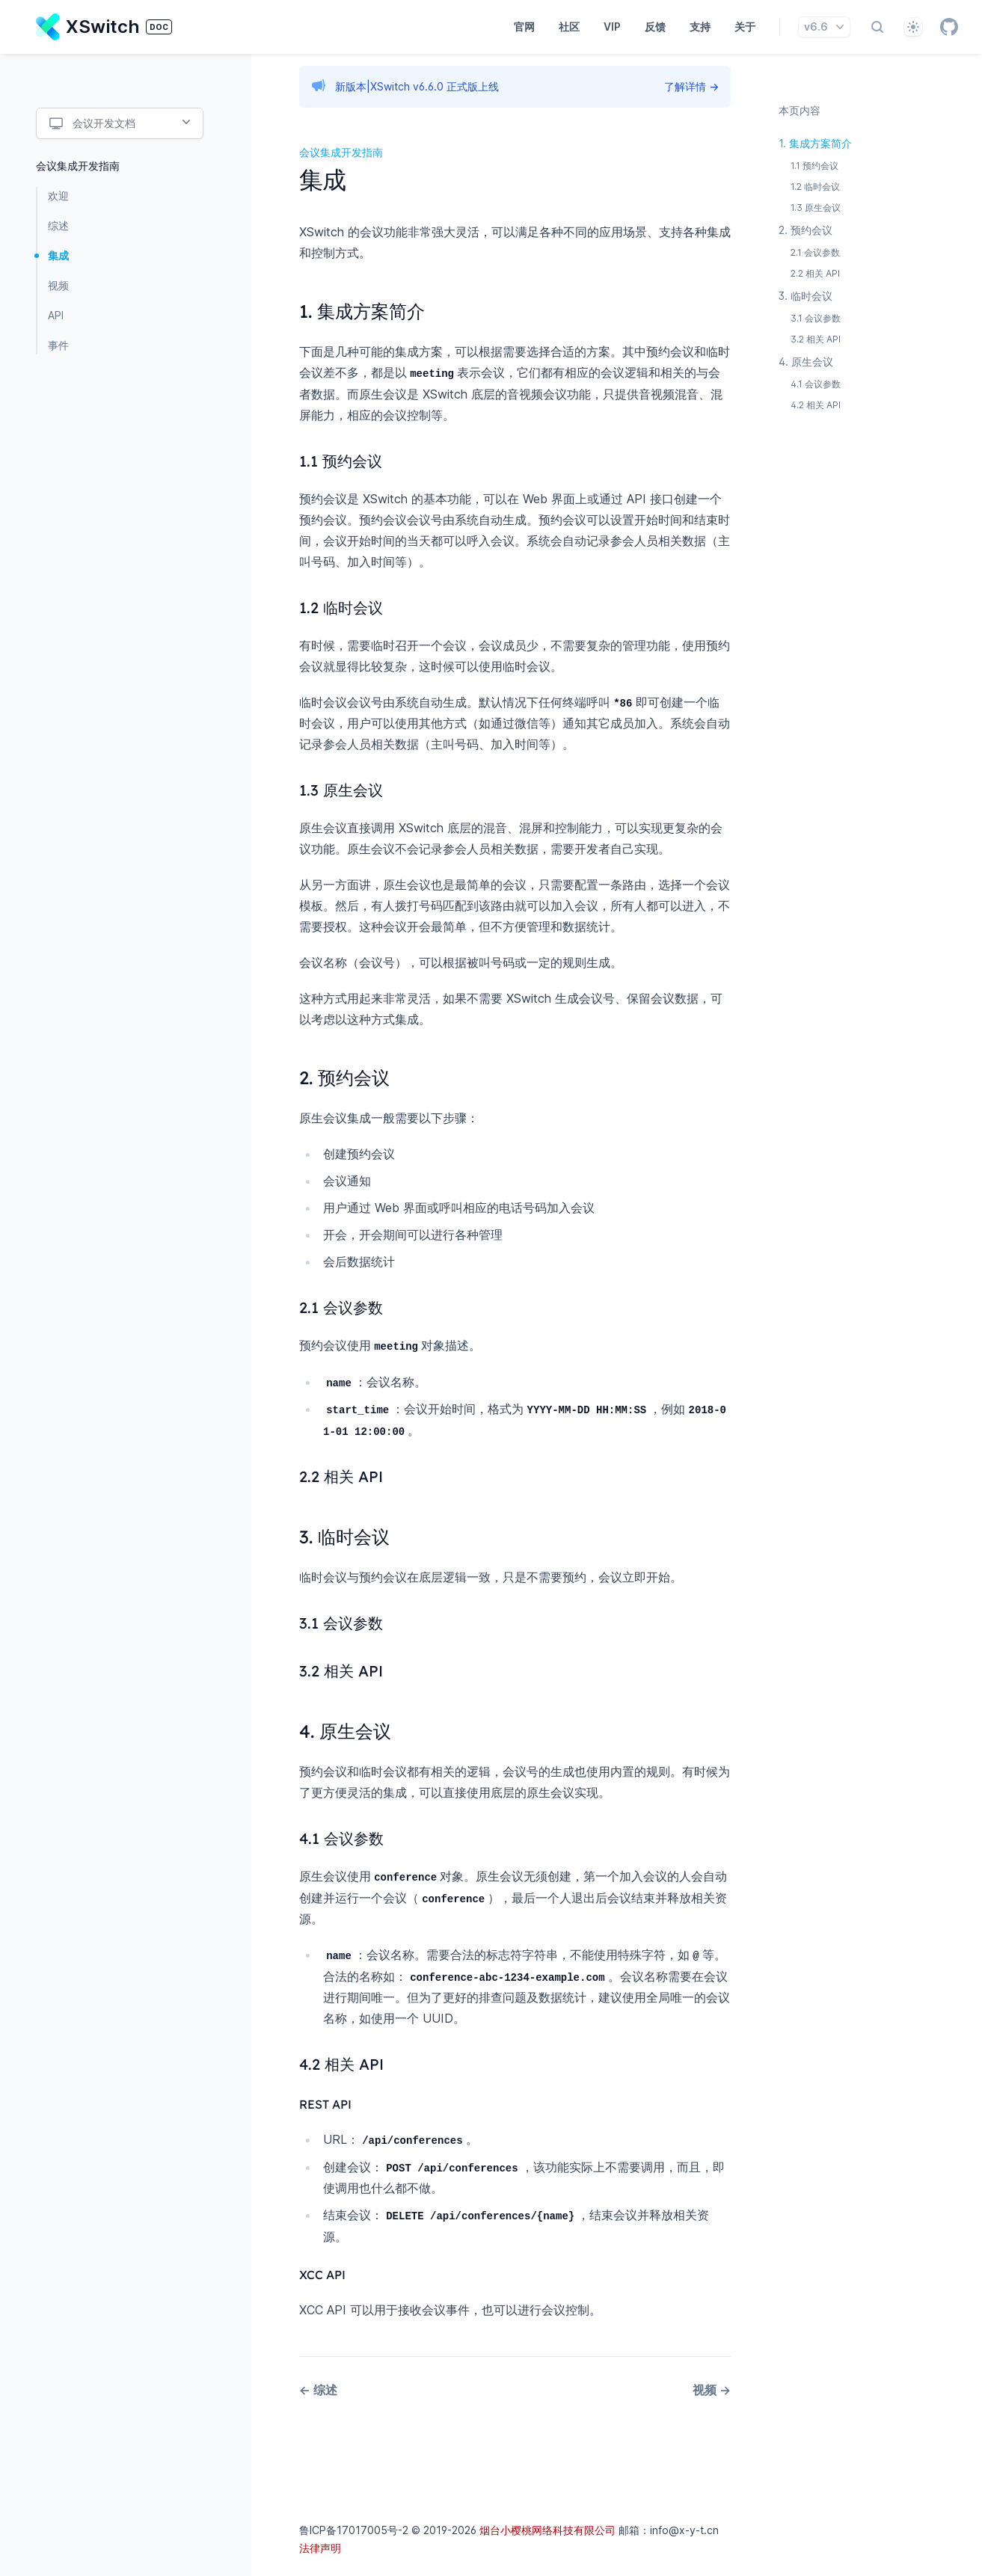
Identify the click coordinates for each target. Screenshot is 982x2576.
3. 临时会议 (805, 295)
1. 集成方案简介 (815, 143)
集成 (58, 255)
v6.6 (825, 26)
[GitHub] (949, 27)
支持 (700, 26)
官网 (524, 26)
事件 (58, 345)
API (56, 315)
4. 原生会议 (806, 361)
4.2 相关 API (816, 405)
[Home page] (104, 27)
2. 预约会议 (805, 230)
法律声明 (320, 2542)
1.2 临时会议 (815, 186)
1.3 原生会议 (816, 207)
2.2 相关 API (815, 273)
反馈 (655, 26)
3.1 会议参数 (816, 318)
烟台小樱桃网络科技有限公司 (547, 2524)
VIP (612, 26)
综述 (58, 225)
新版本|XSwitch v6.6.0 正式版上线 (417, 86)
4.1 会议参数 (816, 384)
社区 (569, 26)
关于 (744, 26)
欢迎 (58, 195)
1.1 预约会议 (814, 165)
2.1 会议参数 (815, 252)
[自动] (913, 27)
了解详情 (691, 86)
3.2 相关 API (816, 339)
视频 (58, 285)
